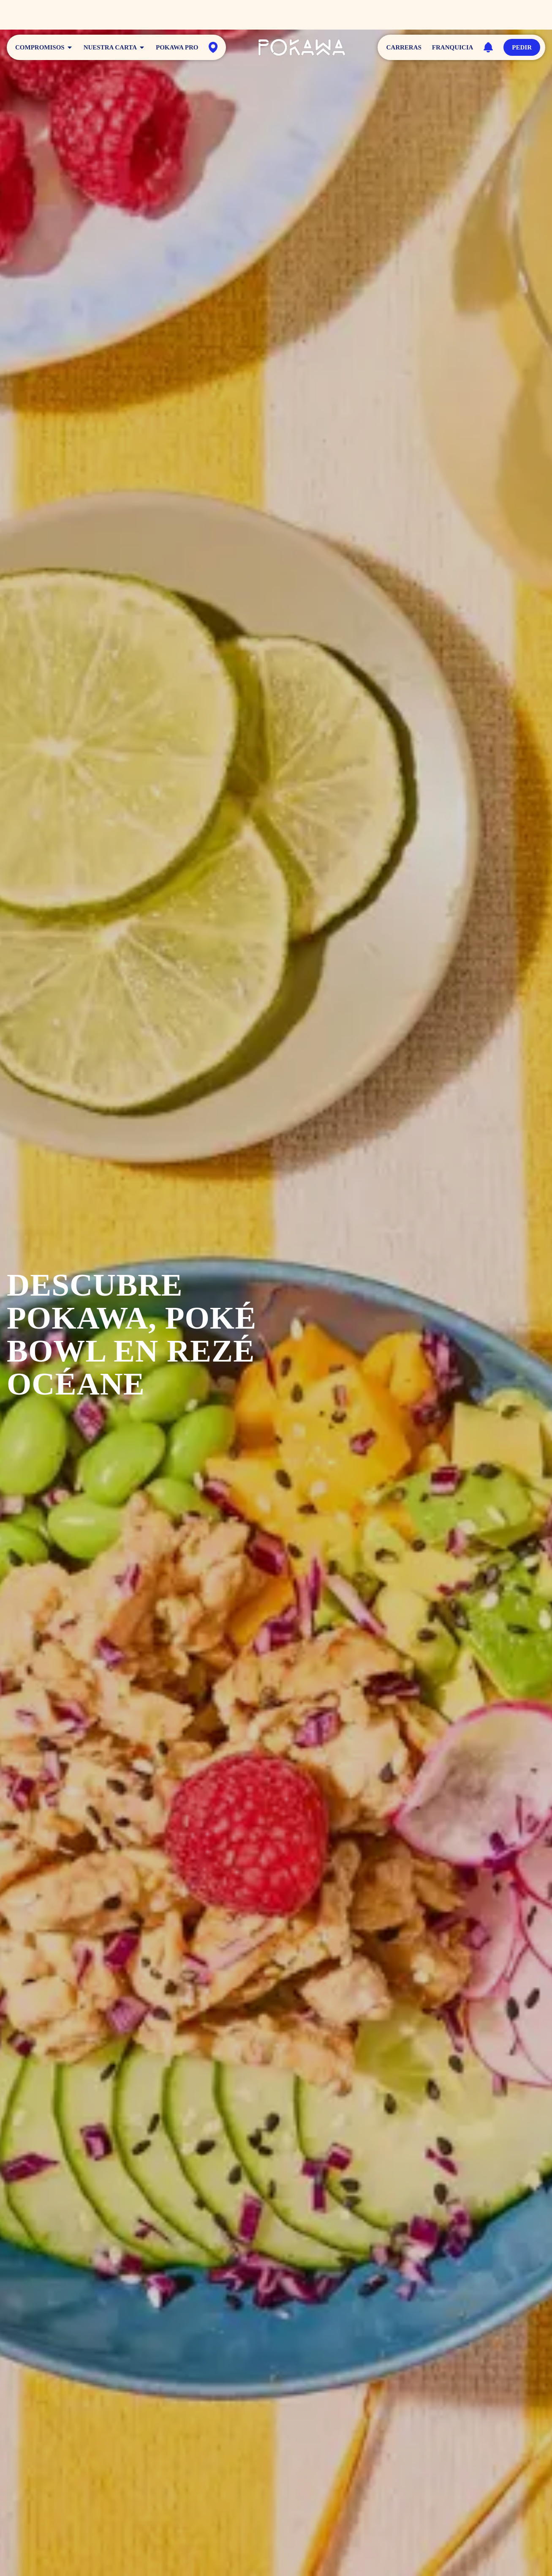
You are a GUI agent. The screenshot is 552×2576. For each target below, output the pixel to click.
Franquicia (452, 47)
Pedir (522, 47)
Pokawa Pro (177, 47)
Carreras (403, 47)
